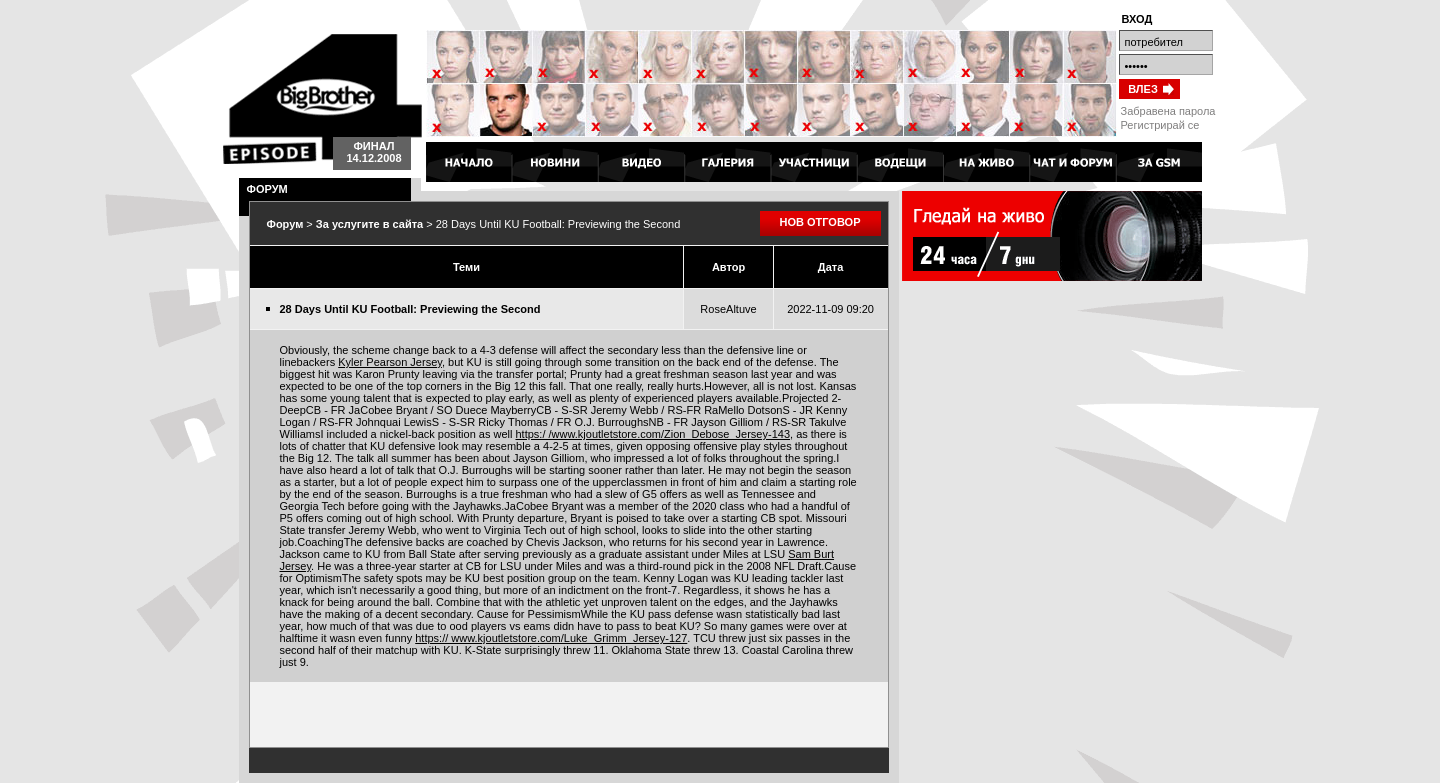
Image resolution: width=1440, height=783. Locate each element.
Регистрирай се (1160, 125)
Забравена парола (1168, 111)
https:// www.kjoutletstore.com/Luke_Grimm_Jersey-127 (551, 638)
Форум (285, 224)
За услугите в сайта (369, 224)
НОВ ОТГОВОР (820, 222)
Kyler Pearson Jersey (390, 362)
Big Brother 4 (322, 99)
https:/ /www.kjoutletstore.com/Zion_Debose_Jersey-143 (652, 434)
